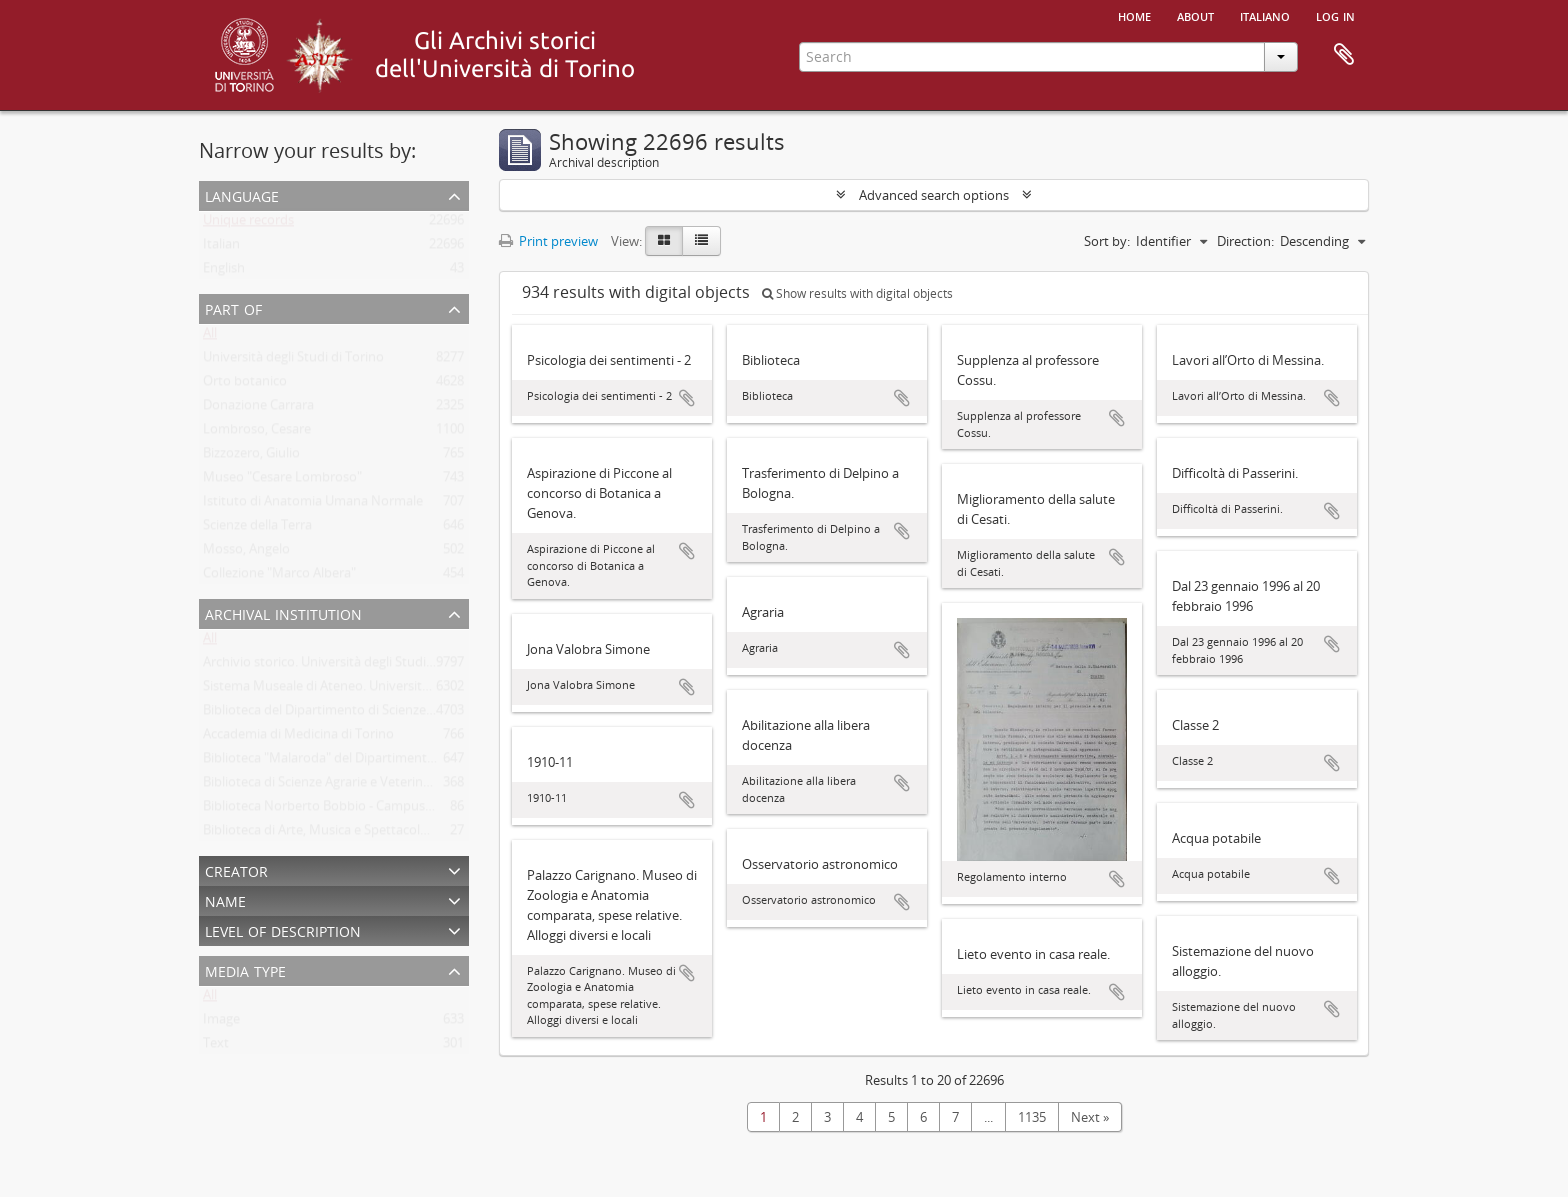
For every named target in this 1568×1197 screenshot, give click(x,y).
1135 (1032, 1117)
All (210, 337)
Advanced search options (934, 195)
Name (225, 899)
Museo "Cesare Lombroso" (282, 481)
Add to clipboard (687, 398)
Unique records (248, 224)
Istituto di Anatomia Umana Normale (313, 505)
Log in (1335, 15)
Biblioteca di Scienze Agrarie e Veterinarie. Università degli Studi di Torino (417, 786)
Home (1134, 15)
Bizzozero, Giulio (251, 457)
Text (216, 1047)
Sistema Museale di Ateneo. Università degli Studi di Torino (376, 690)
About (1195, 15)
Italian (221, 248)
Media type (245, 969)
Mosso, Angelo (246, 553)
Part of (233, 307)
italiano (1265, 15)
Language (242, 194)
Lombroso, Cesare (257, 433)
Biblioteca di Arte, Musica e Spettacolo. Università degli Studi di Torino (409, 834)
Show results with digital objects (857, 293)
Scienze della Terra (257, 529)
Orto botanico (245, 385)
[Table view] (701, 241)
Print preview (548, 241)
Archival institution (283, 612)
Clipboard (1344, 55)
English (224, 272)
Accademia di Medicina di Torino (298, 738)
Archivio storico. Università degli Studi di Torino (342, 666)
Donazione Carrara (258, 409)
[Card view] (664, 241)
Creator (236, 869)
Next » (1090, 1117)
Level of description (283, 929)
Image (221, 1023)
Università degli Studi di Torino (293, 361)
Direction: (1245, 241)
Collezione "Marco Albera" (279, 577)
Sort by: (1107, 241)
